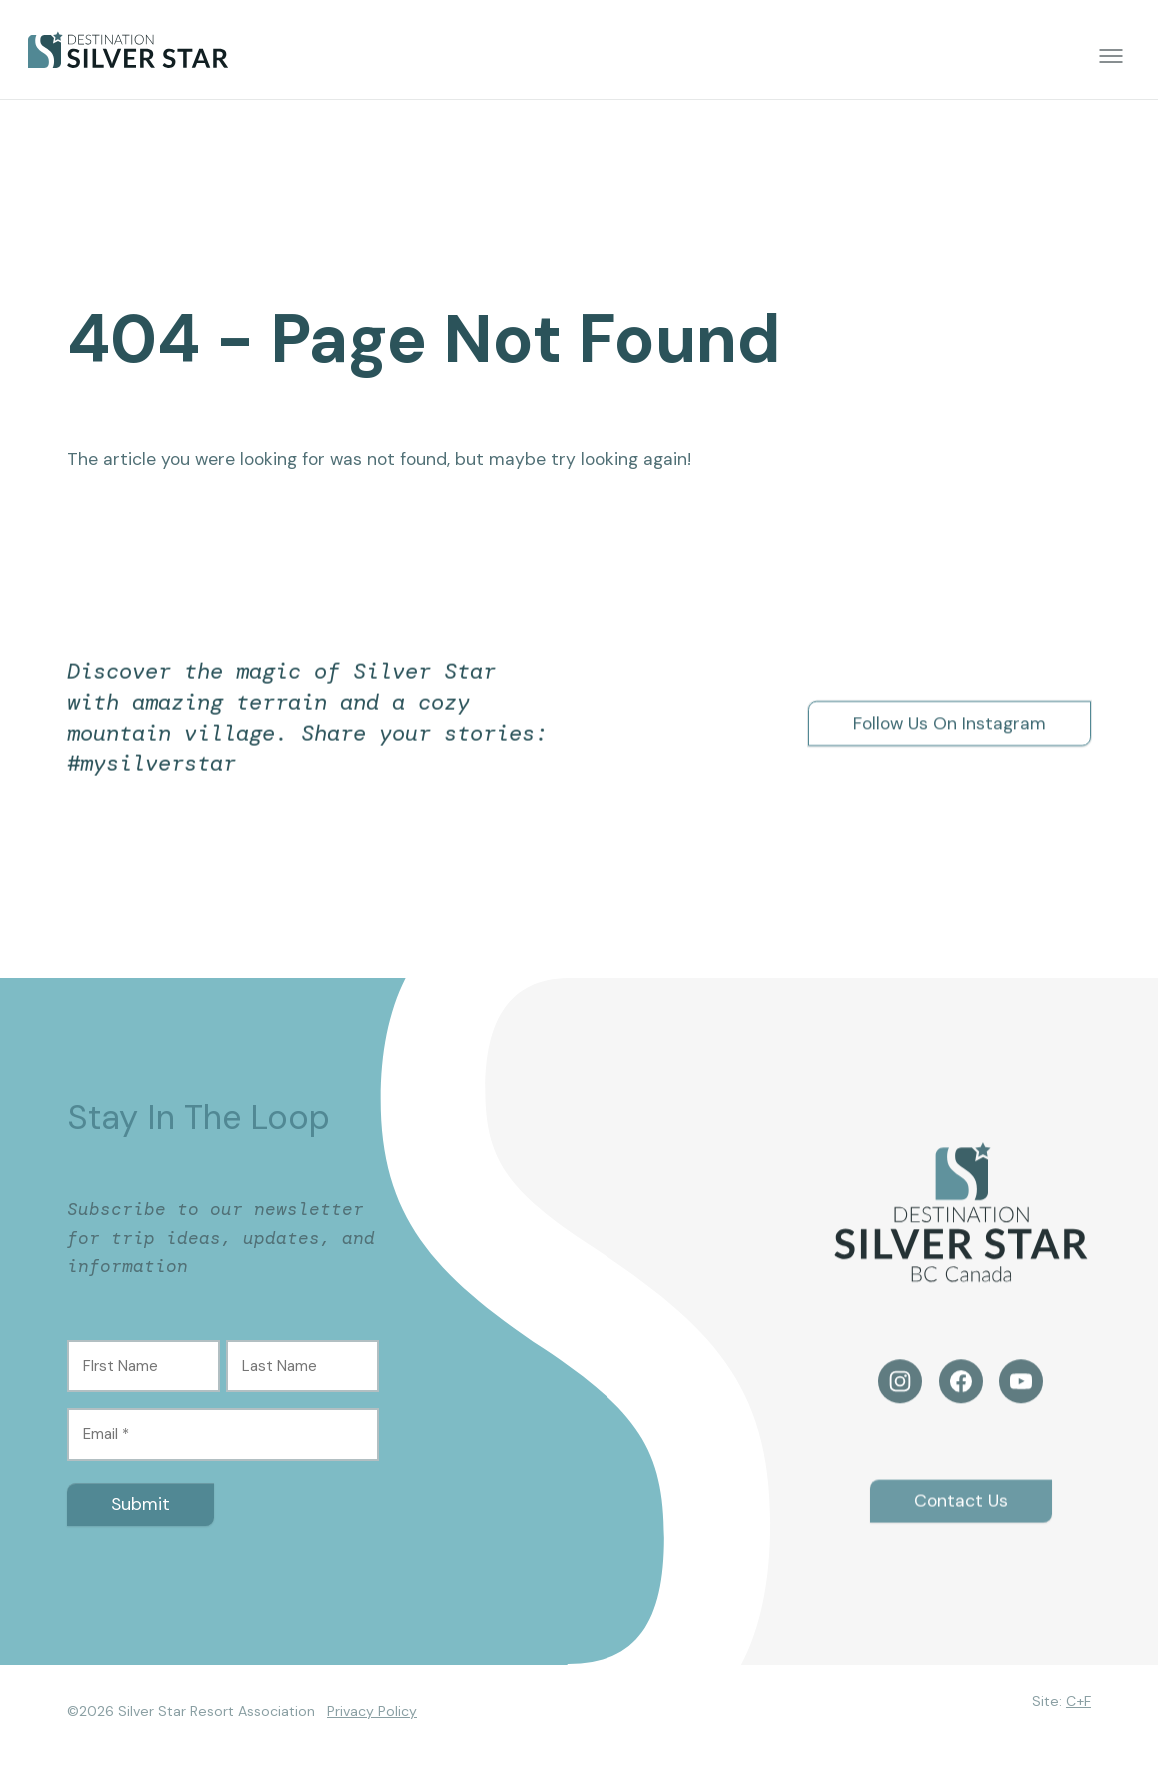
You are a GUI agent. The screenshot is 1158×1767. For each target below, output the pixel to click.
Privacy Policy (372, 1711)
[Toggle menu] (1111, 56)
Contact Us (961, 1518)
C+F (1078, 1701)
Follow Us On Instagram (949, 723)
